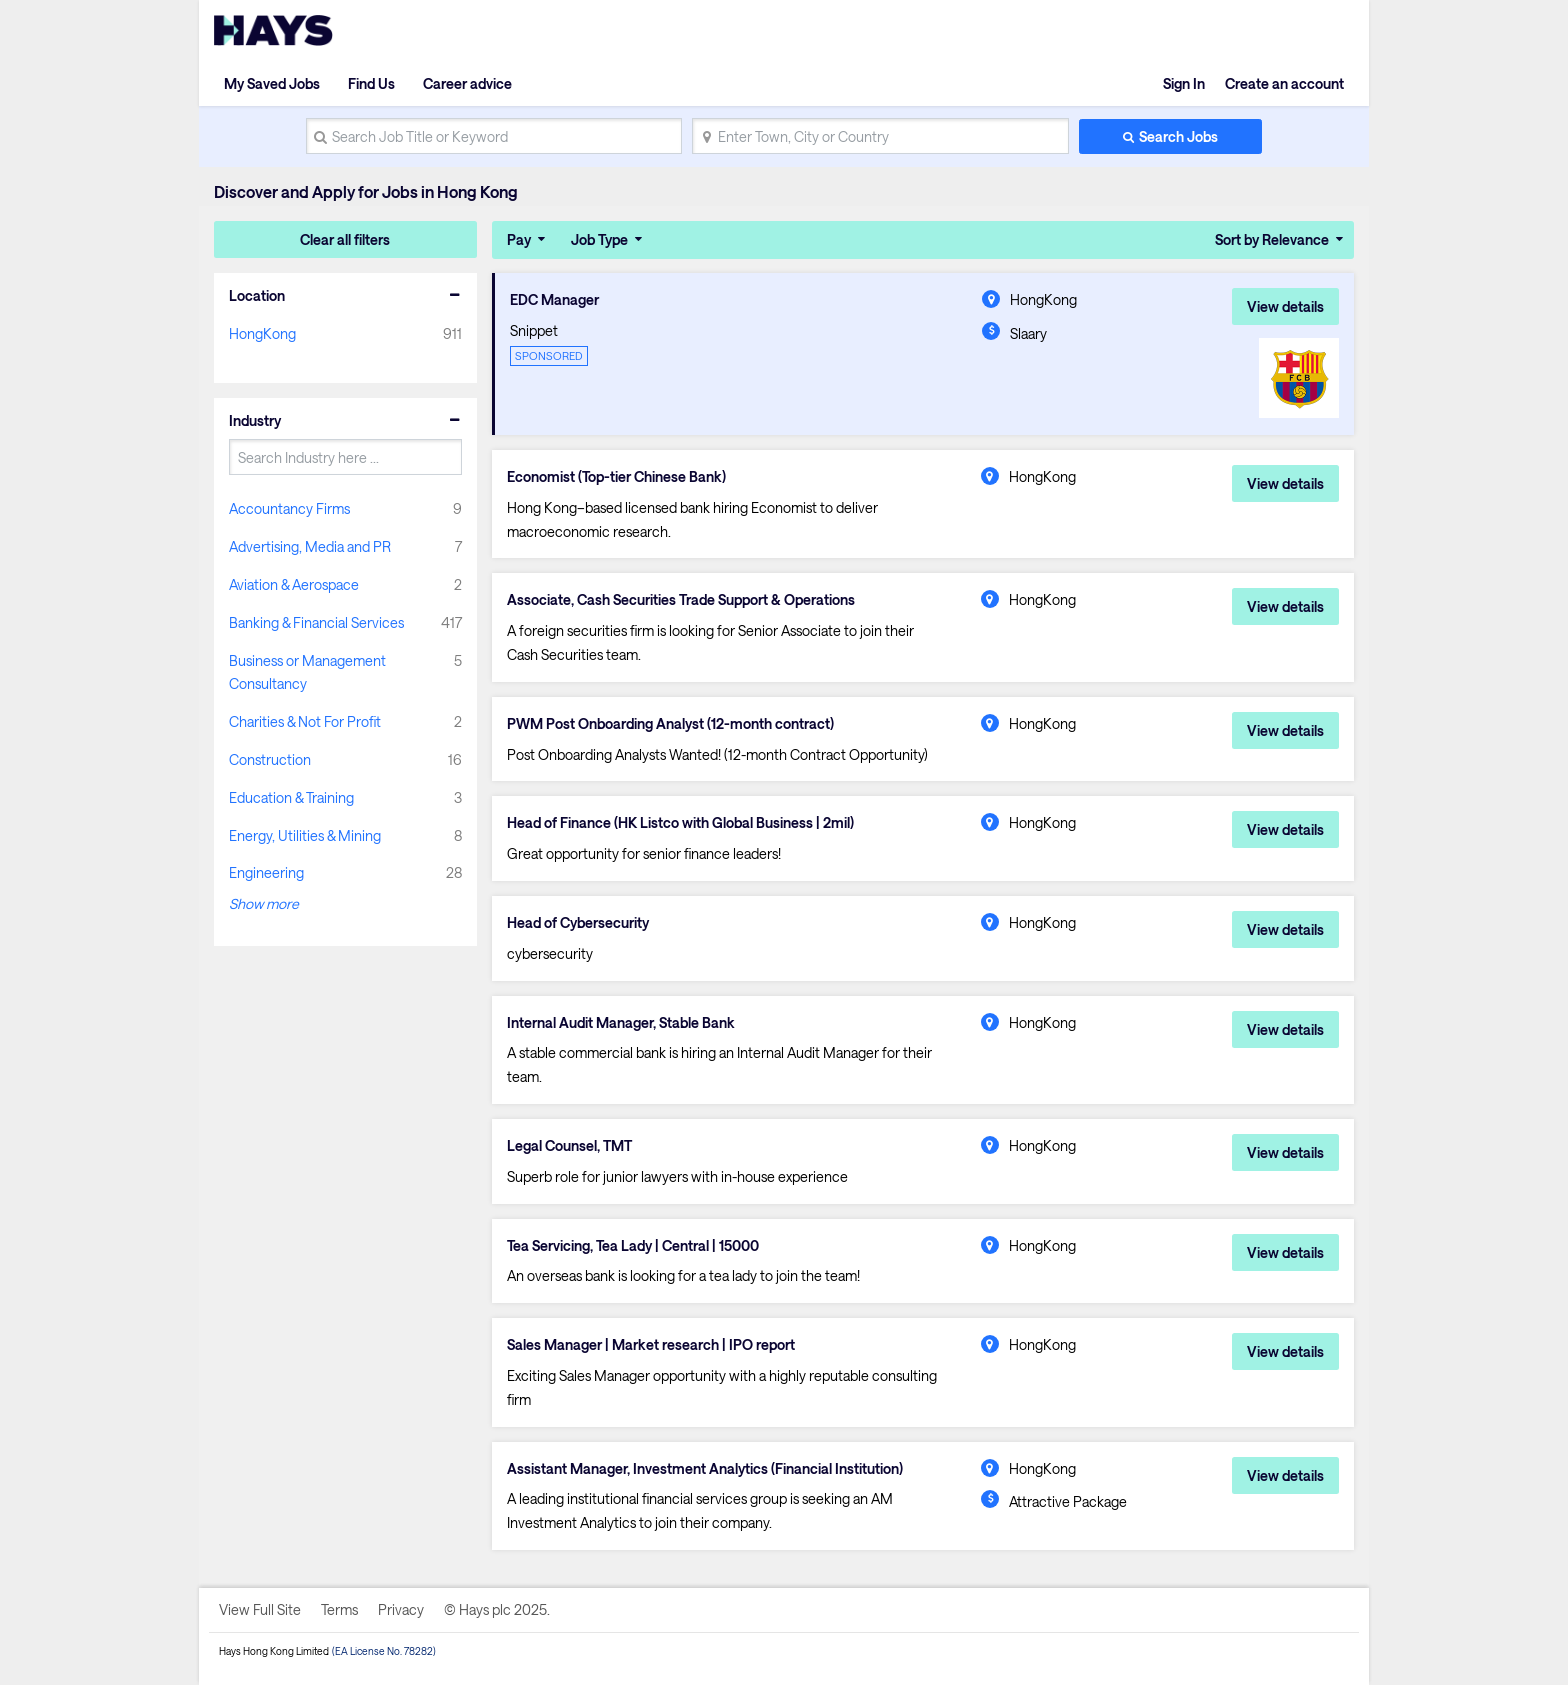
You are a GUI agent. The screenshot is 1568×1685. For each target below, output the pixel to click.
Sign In (1184, 83)
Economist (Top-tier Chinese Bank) (616, 477)
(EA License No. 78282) (384, 1651)
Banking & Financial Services (316, 622)
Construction (270, 759)
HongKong (262, 333)
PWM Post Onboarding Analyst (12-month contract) (670, 724)
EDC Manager (554, 300)
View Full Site (260, 1609)
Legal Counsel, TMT (569, 1146)
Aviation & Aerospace (294, 584)
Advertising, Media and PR (310, 546)
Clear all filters (345, 239)
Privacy (401, 1609)
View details (1285, 306)
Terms (339, 1609)
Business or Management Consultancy (307, 672)
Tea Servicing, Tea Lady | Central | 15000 (633, 1246)
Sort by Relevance (1272, 239)
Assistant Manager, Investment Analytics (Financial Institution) (705, 1469)
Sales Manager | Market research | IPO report (651, 1345)
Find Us (371, 83)
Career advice (467, 83)
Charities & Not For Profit (305, 721)
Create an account (1284, 83)
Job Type (599, 239)
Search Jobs (1178, 136)
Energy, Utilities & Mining (305, 835)
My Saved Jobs (272, 83)
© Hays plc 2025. (497, 1609)
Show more (264, 903)
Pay (519, 239)
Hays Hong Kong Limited (274, 1651)
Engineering (266, 872)
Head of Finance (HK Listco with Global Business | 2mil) (680, 823)
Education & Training (291, 797)
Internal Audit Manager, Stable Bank (621, 1023)
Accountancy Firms (289, 508)
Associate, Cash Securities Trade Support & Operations (681, 600)
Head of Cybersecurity (578, 923)
